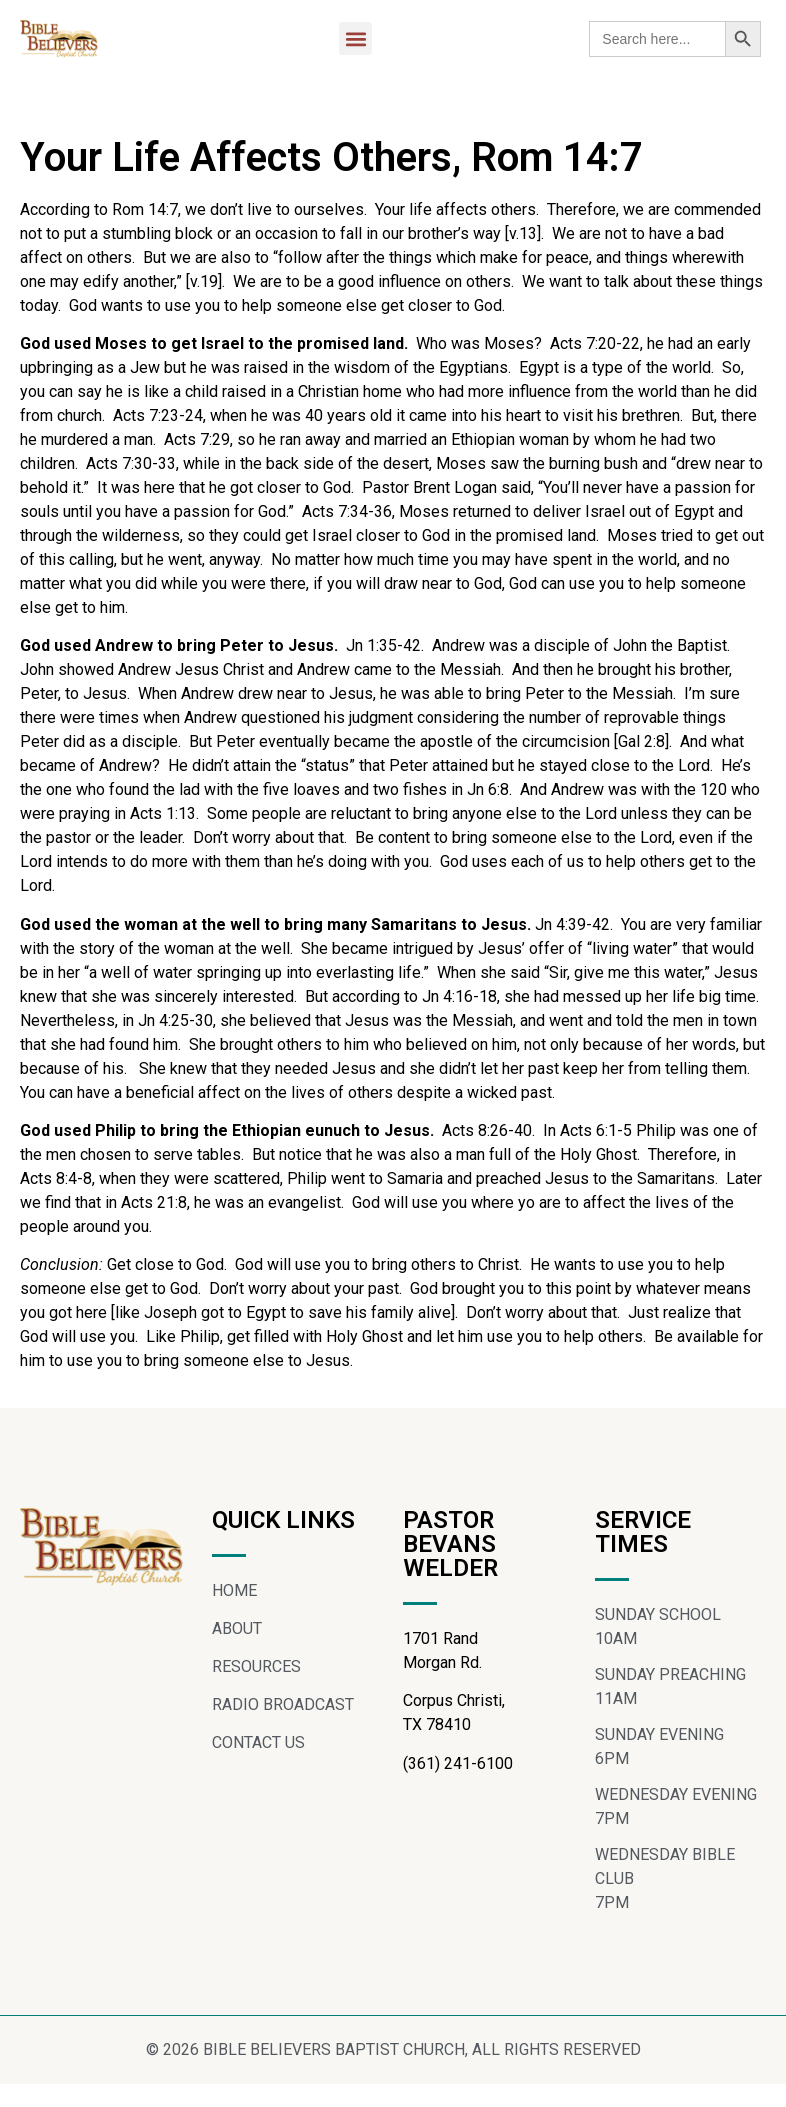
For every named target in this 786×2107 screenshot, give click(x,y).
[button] (355, 38)
